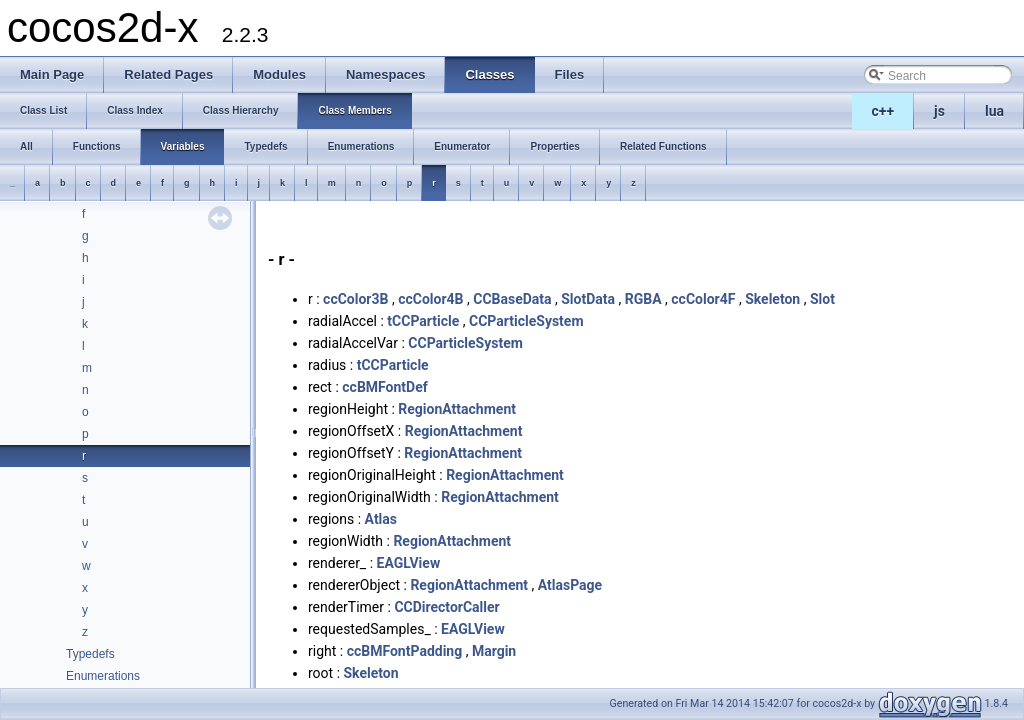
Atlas (381, 519)
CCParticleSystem (526, 321)
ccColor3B (355, 299)
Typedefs (90, 654)
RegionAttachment (457, 409)
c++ (883, 111)
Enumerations (103, 676)
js (939, 111)
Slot (822, 299)
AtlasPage (570, 585)
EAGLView (409, 563)
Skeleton (772, 299)
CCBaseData (512, 299)
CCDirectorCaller (446, 607)
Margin (494, 651)
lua (994, 111)
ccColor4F (703, 299)
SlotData (588, 299)
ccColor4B (430, 299)
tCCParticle (423, 321)
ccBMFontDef (384, 387)
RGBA (643, 299)
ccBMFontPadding (405, 651)
